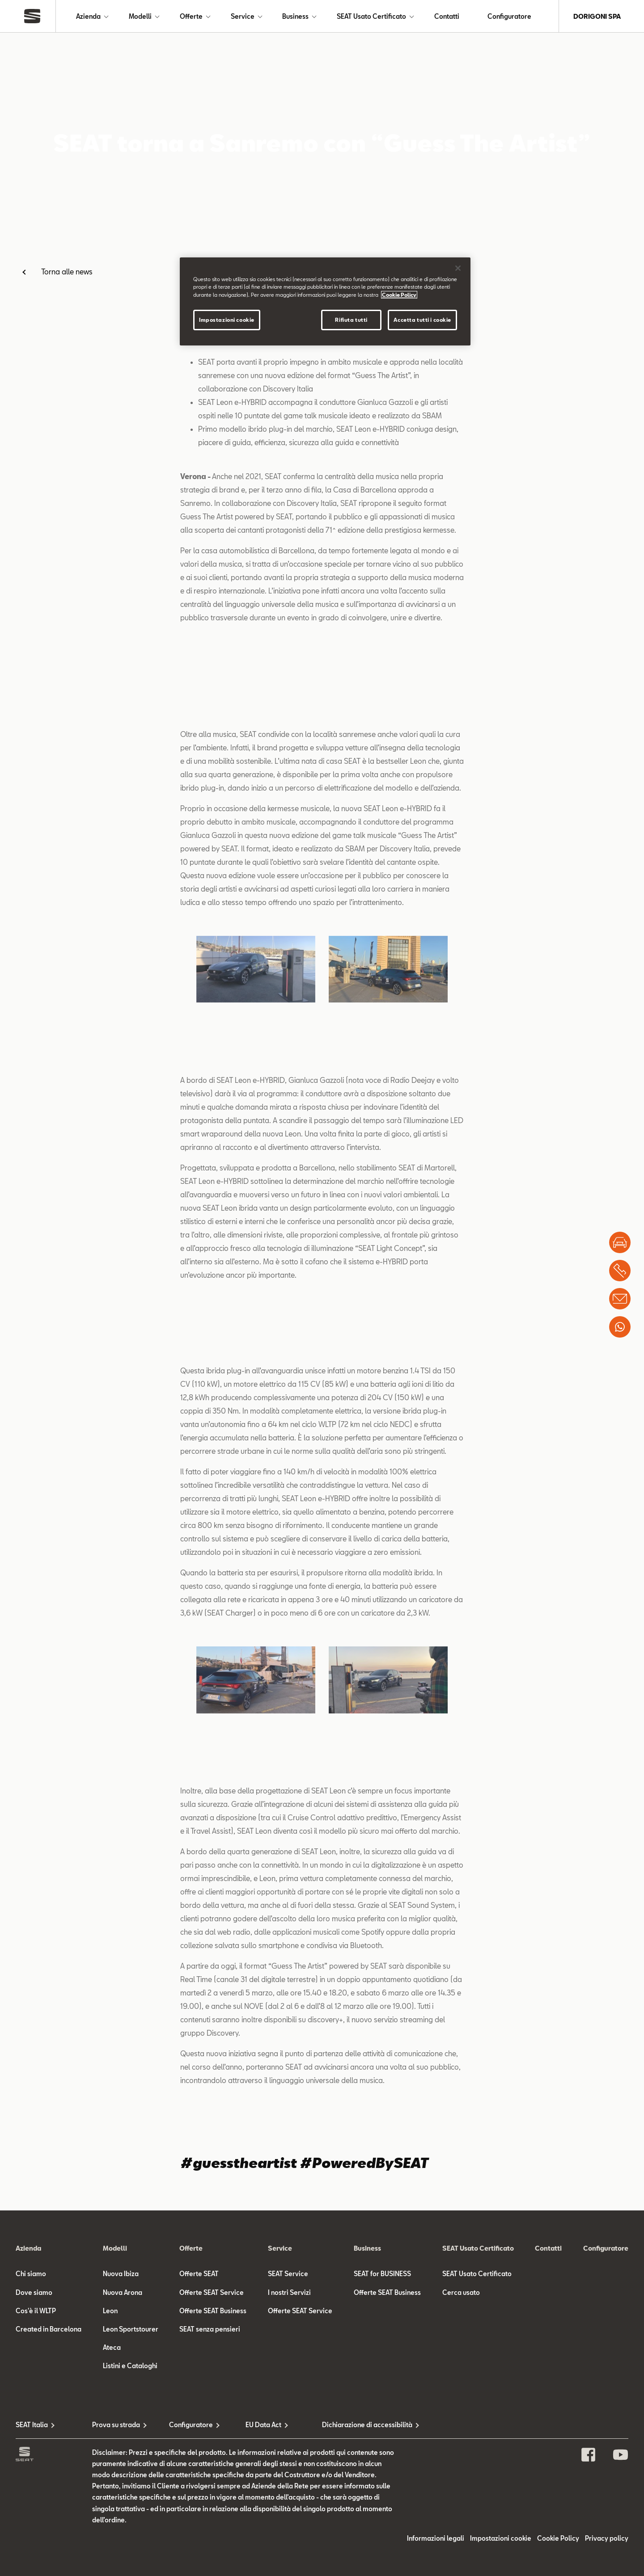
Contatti (446, 16)
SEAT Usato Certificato (371, 16)
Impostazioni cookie (226, 320)
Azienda (88, 16)
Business (295, 16)
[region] (325, 301)
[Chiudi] (458, 268)
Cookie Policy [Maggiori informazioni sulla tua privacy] (399, 295)
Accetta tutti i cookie (422, 320)
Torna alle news (67, 271)
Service (242, 16)
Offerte (191, 16)
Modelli (140, 16)
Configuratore (509, 16)
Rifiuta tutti (351, 320)
